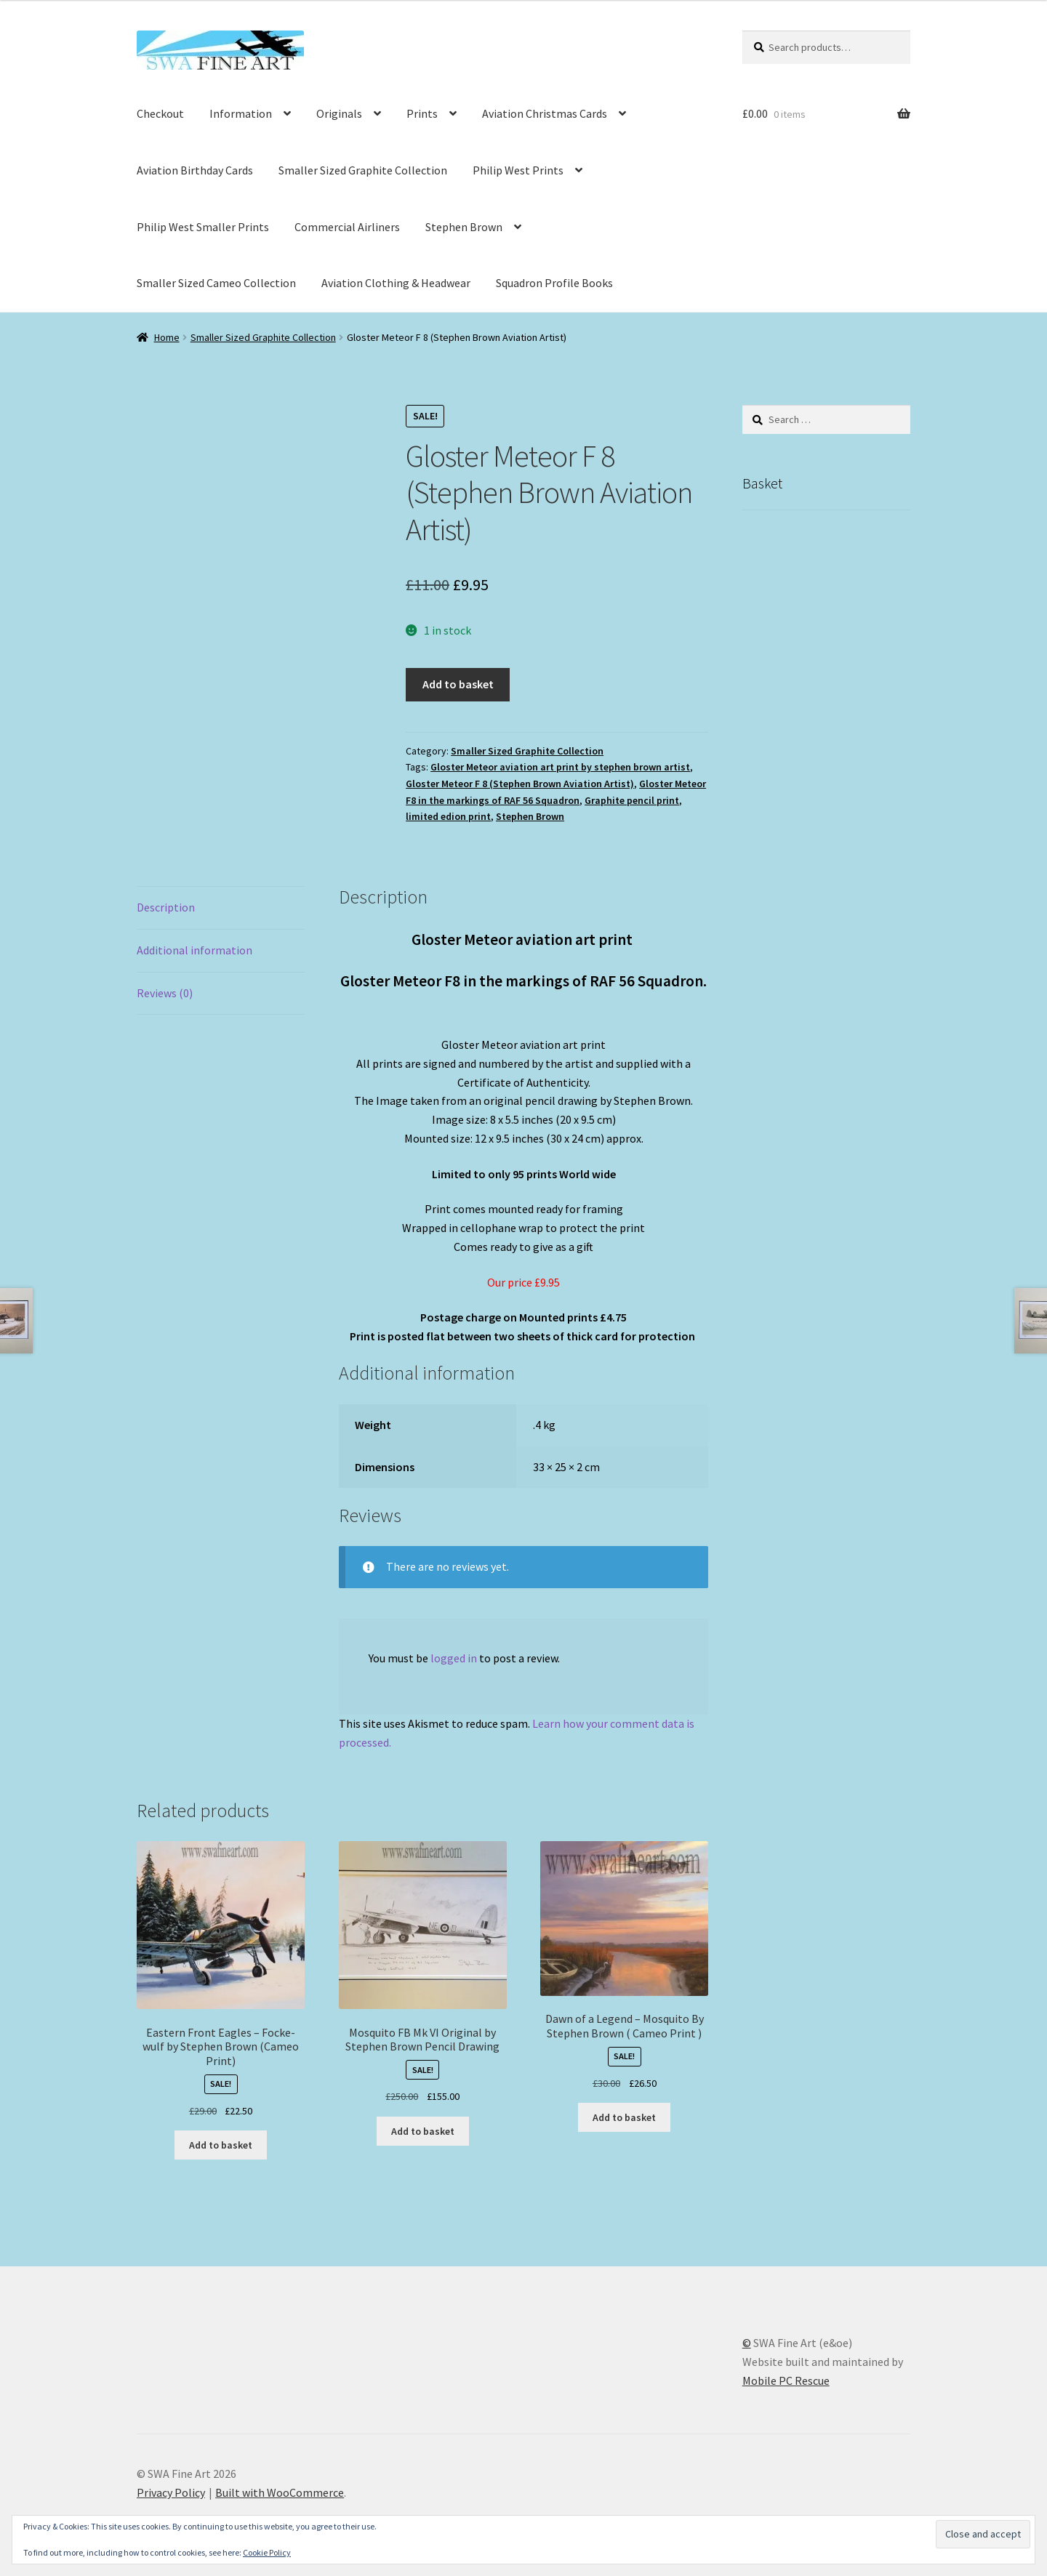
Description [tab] (166, 907)
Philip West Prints (518, 170)
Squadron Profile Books (554, 282)
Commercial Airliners (347, 227)
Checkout (160, 113)
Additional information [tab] (194, 950)
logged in (453, 1658)
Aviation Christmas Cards (544, 113)
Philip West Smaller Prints (203, 227)
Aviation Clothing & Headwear (395, 282)
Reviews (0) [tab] (165, 993)
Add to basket (458, 684)
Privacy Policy (171, 2492)
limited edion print (448, 816)
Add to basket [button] (220, 2145)
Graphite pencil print (632, 800)
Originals (339, 113)
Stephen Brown (463, 227)
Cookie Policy (267, 2552)
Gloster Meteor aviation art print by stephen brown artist (560, 766)
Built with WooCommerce (279, 2492)
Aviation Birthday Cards (195, 170)
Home (167, 337)
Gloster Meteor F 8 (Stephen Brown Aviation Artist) (520, 783)
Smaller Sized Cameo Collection (216, 282)
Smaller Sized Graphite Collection (362, 170)
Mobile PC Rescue (786, 2380)
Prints (422, 113)
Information (240, 113)
